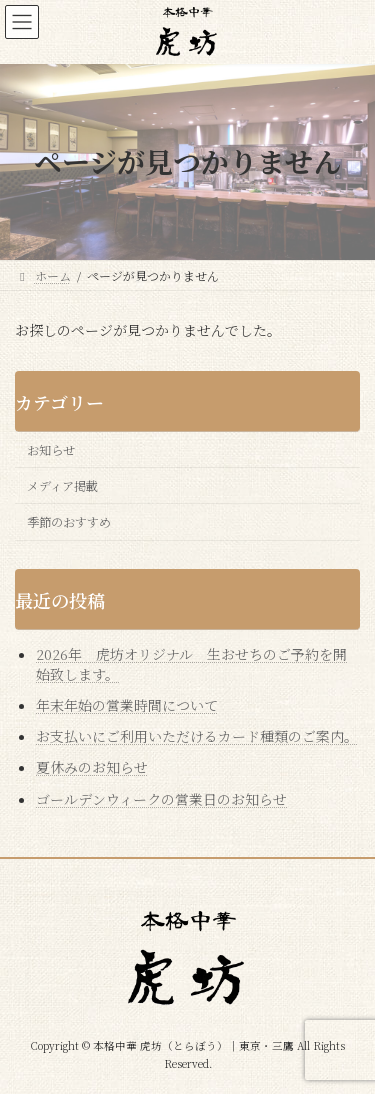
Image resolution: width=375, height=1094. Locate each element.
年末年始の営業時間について (127, 705)
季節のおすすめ (69, 522)
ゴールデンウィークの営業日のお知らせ (161, 798)
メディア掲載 (62, 486)
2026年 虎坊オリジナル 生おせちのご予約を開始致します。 (191, 664)
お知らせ (51, 450)
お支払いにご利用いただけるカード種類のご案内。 (197, 736)
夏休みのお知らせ (92, 767)
